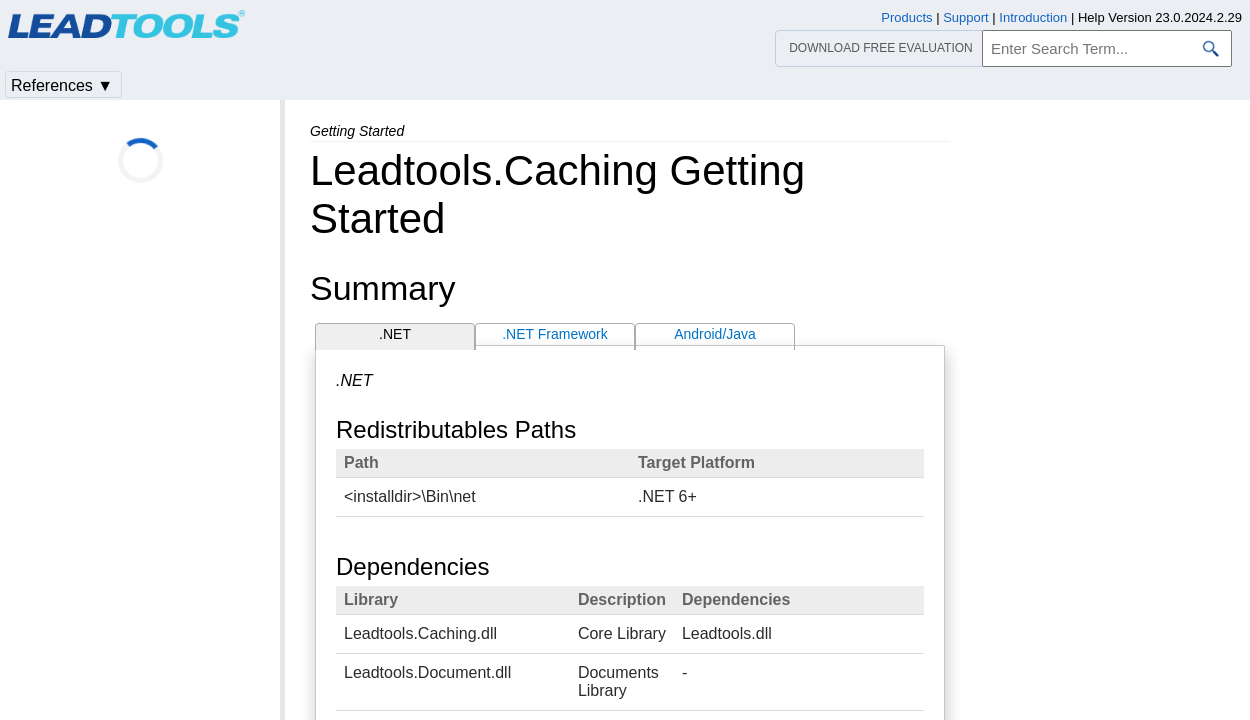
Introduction (1033, 17)
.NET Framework (555, 334)
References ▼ (62, 85)
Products (906, 17)
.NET (395, 334)
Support (966, 17)
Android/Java (715, 334)
